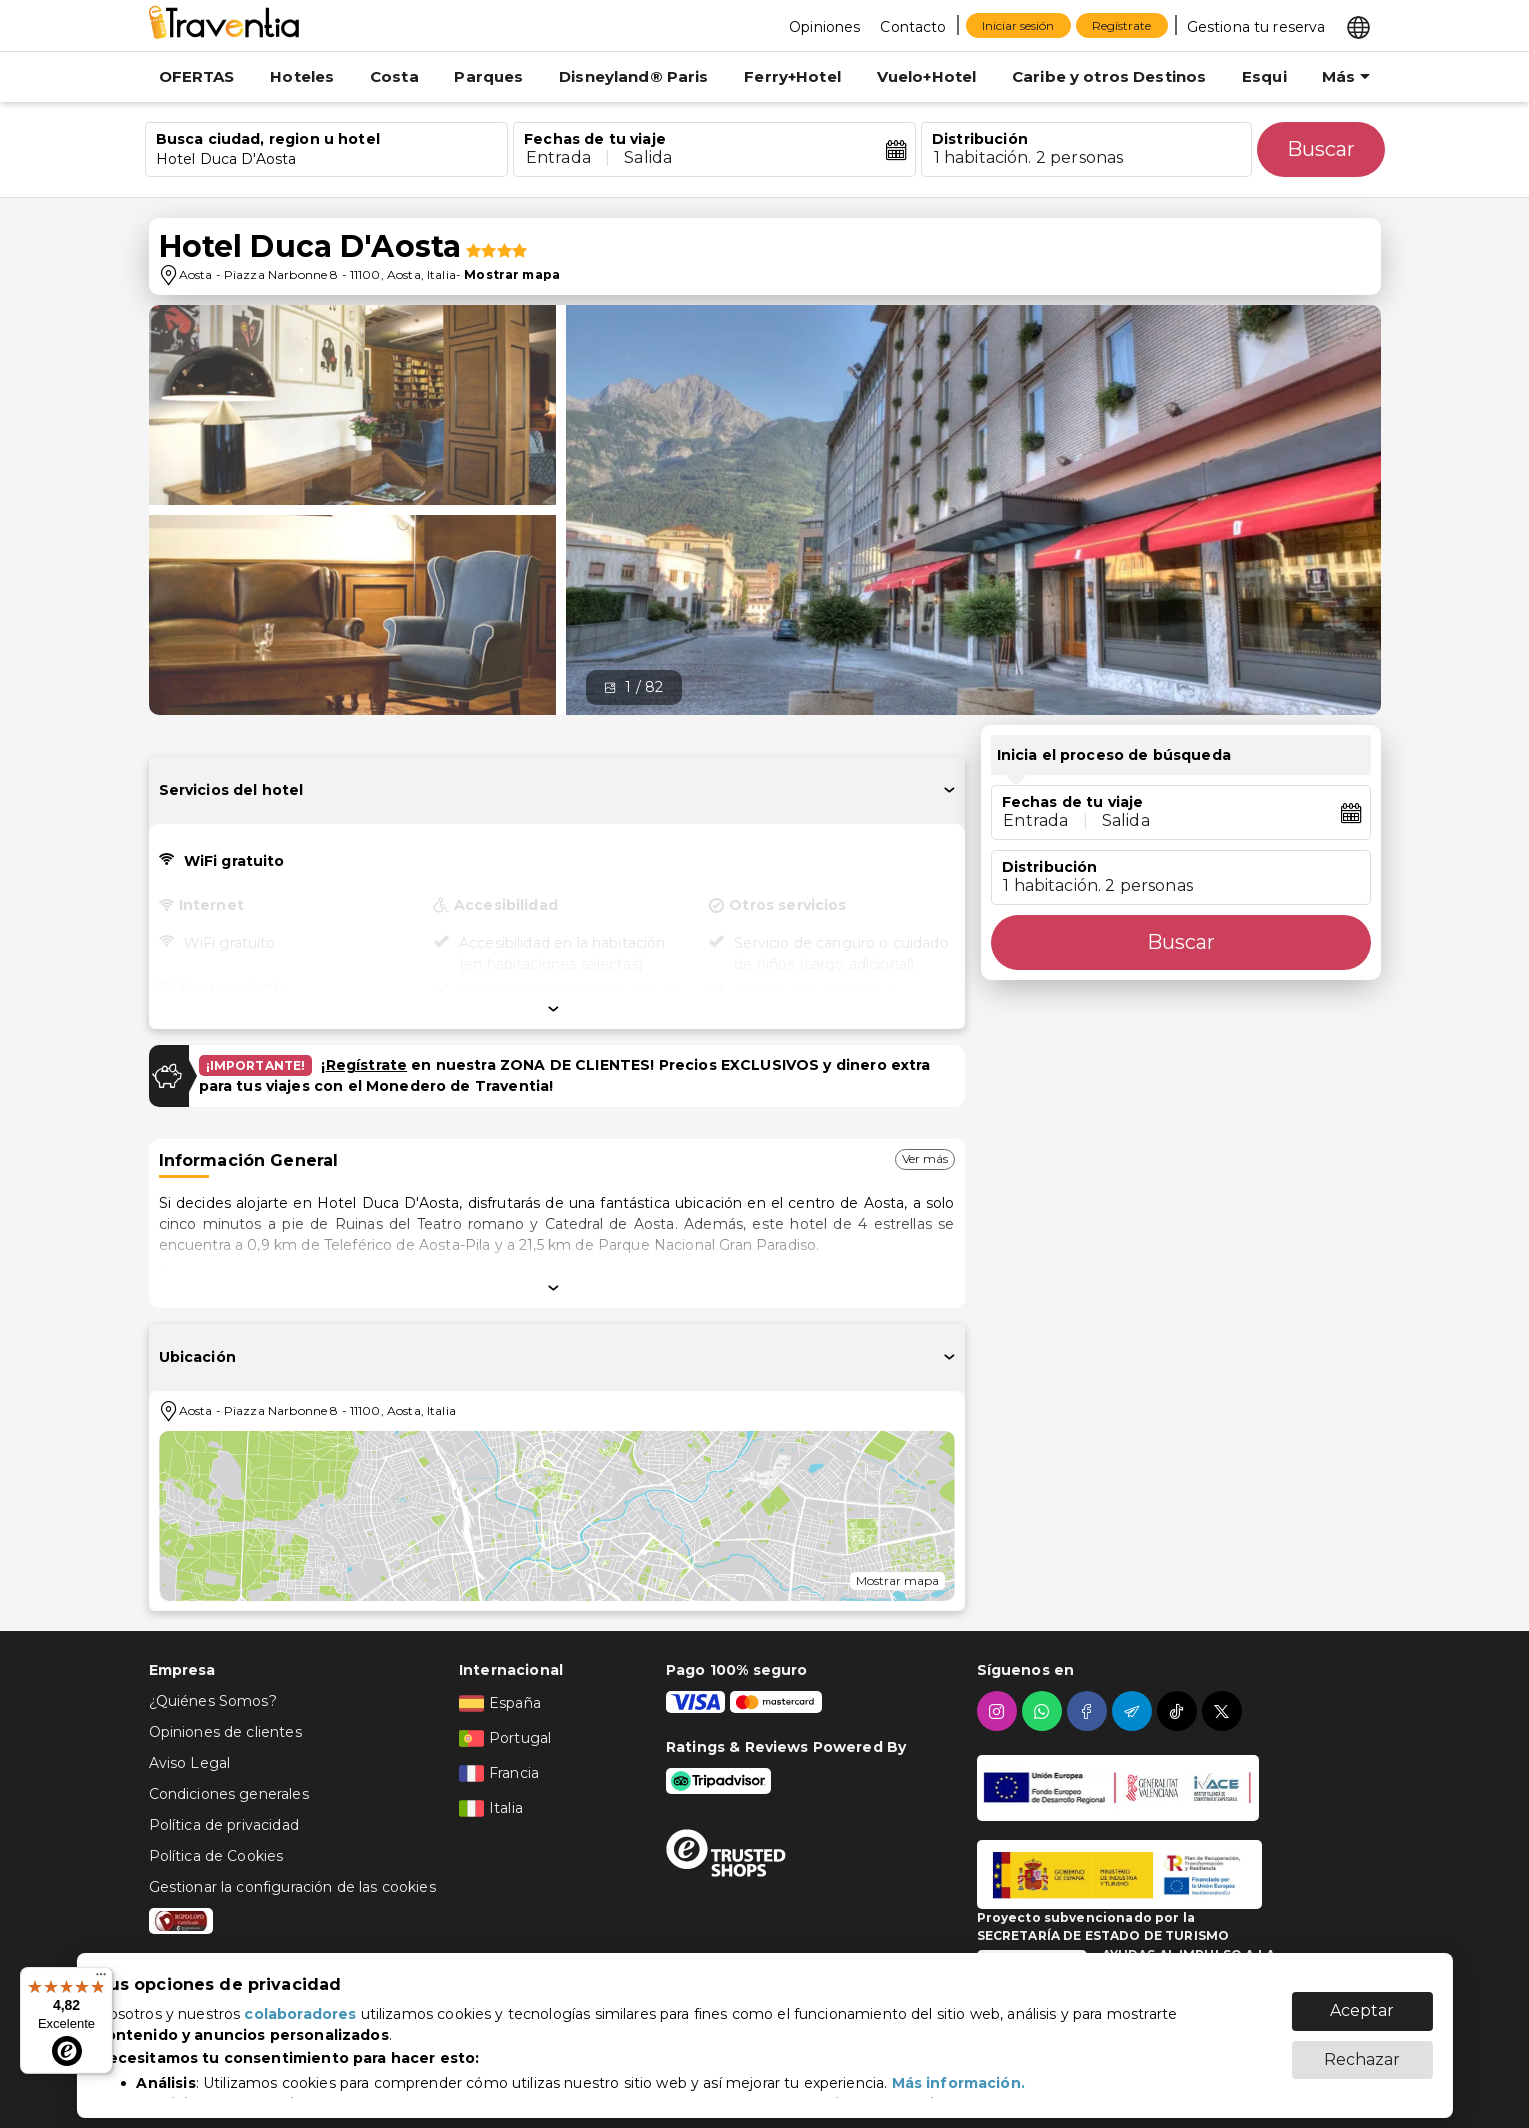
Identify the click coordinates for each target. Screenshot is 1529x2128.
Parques (488, 76)
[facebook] (1089, 1711)
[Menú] (101, 1979)
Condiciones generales (229, 1794)
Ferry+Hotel (792, 76)
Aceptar (1362, 2000)
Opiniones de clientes (225, 1732)
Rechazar (1362, 2049)
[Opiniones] (824, 26)
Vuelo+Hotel (927, 76)
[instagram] (999, 1711)
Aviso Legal (190, 1763)
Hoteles (302, 76)
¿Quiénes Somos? (213, 1701)
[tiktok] (1179, 1711)
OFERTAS (197, 76)
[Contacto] (913, 26)
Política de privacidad (224, 1825)
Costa (394, 76)
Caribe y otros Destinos (1109, 76)
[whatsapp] (1044, 1711)
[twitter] (1224, 1711)
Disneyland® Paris (634, 76)
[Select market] (1358, 26)
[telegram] (1134, 1711)
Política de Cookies (216, 1856)
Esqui (1264, 76)
